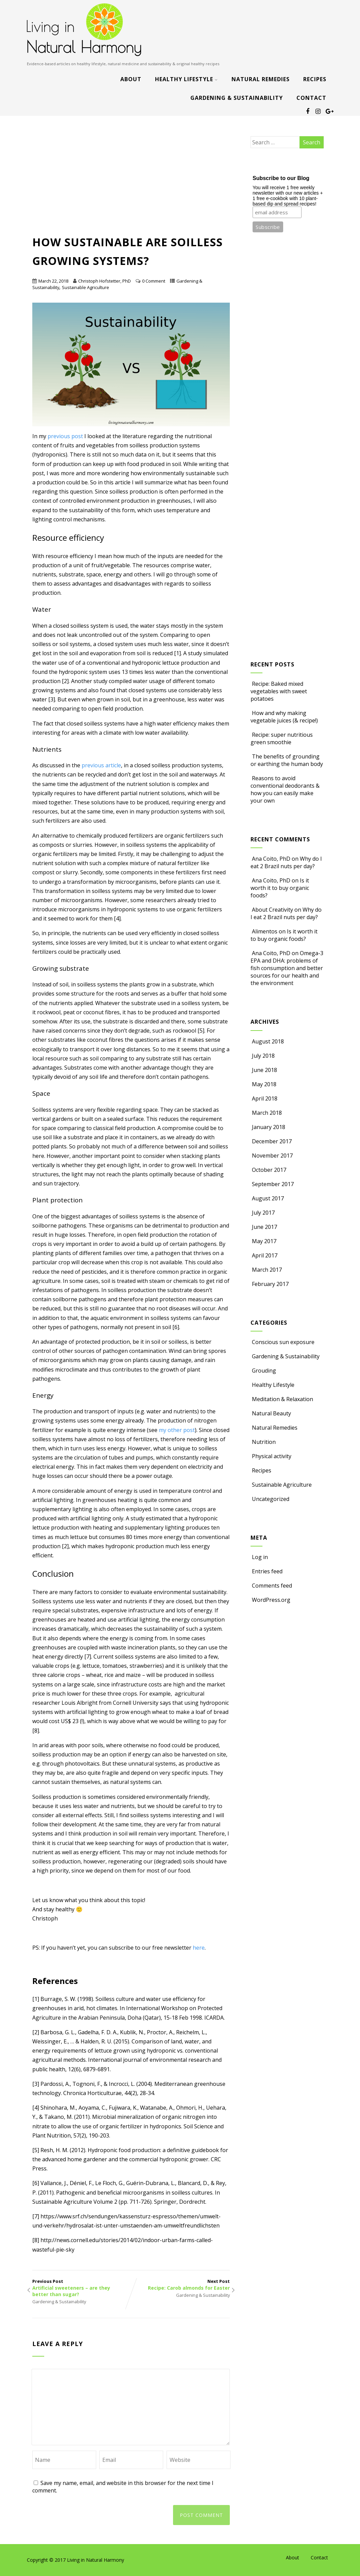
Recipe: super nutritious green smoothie (282, 738)
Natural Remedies (261, 79)
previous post (65, 436)
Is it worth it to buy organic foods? (280, 888)
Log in (259, 1557)
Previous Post (81, 2287)
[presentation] (84, 2513)
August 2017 (268, 1198)
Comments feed (271, 1585)
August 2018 (268, 1041)
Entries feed (266, 1571)
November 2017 (272, 1155)
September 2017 (273, 1184)
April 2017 (264, 1255)
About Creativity (272, 909)
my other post (177, 1430)
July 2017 (263, 1212)
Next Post (180, 2284)
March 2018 (267, 1112)
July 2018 (263, 1055)
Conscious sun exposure (282, 1342)
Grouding (263, 1370)
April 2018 (264, 1098)
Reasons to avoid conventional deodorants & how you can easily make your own (285, 789)
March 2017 (267, 1269)
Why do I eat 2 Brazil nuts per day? (286, 862)
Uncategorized (270, 1499)
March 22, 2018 (53, 281)
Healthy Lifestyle (186, 79)
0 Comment (153, 281)
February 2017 (270, 1284)
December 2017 (272, 1141)
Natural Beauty (271, 1413)
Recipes (314, 79)
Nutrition (263, 1442)
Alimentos (264, 931)
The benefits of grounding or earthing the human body (287, 760)
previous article (101, 765)
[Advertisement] (131, 182)
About (130, 79)
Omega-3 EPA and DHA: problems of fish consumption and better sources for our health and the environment (287, 968)
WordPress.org (270, 1600)
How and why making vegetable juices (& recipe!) (284, 716)
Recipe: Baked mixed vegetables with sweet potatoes (279, 691)
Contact (311, 98)
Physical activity (271, 1456)
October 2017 (269, 1170)
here (199, 1947)
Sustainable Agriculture (85, 287)
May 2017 (264, 1241)
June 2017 (264, 1227)
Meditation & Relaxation (282, 1399)
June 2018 (264, 1070)
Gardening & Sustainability (236, 98)
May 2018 (264, 1084)
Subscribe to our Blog (281, 178)
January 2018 (268, 1127)
